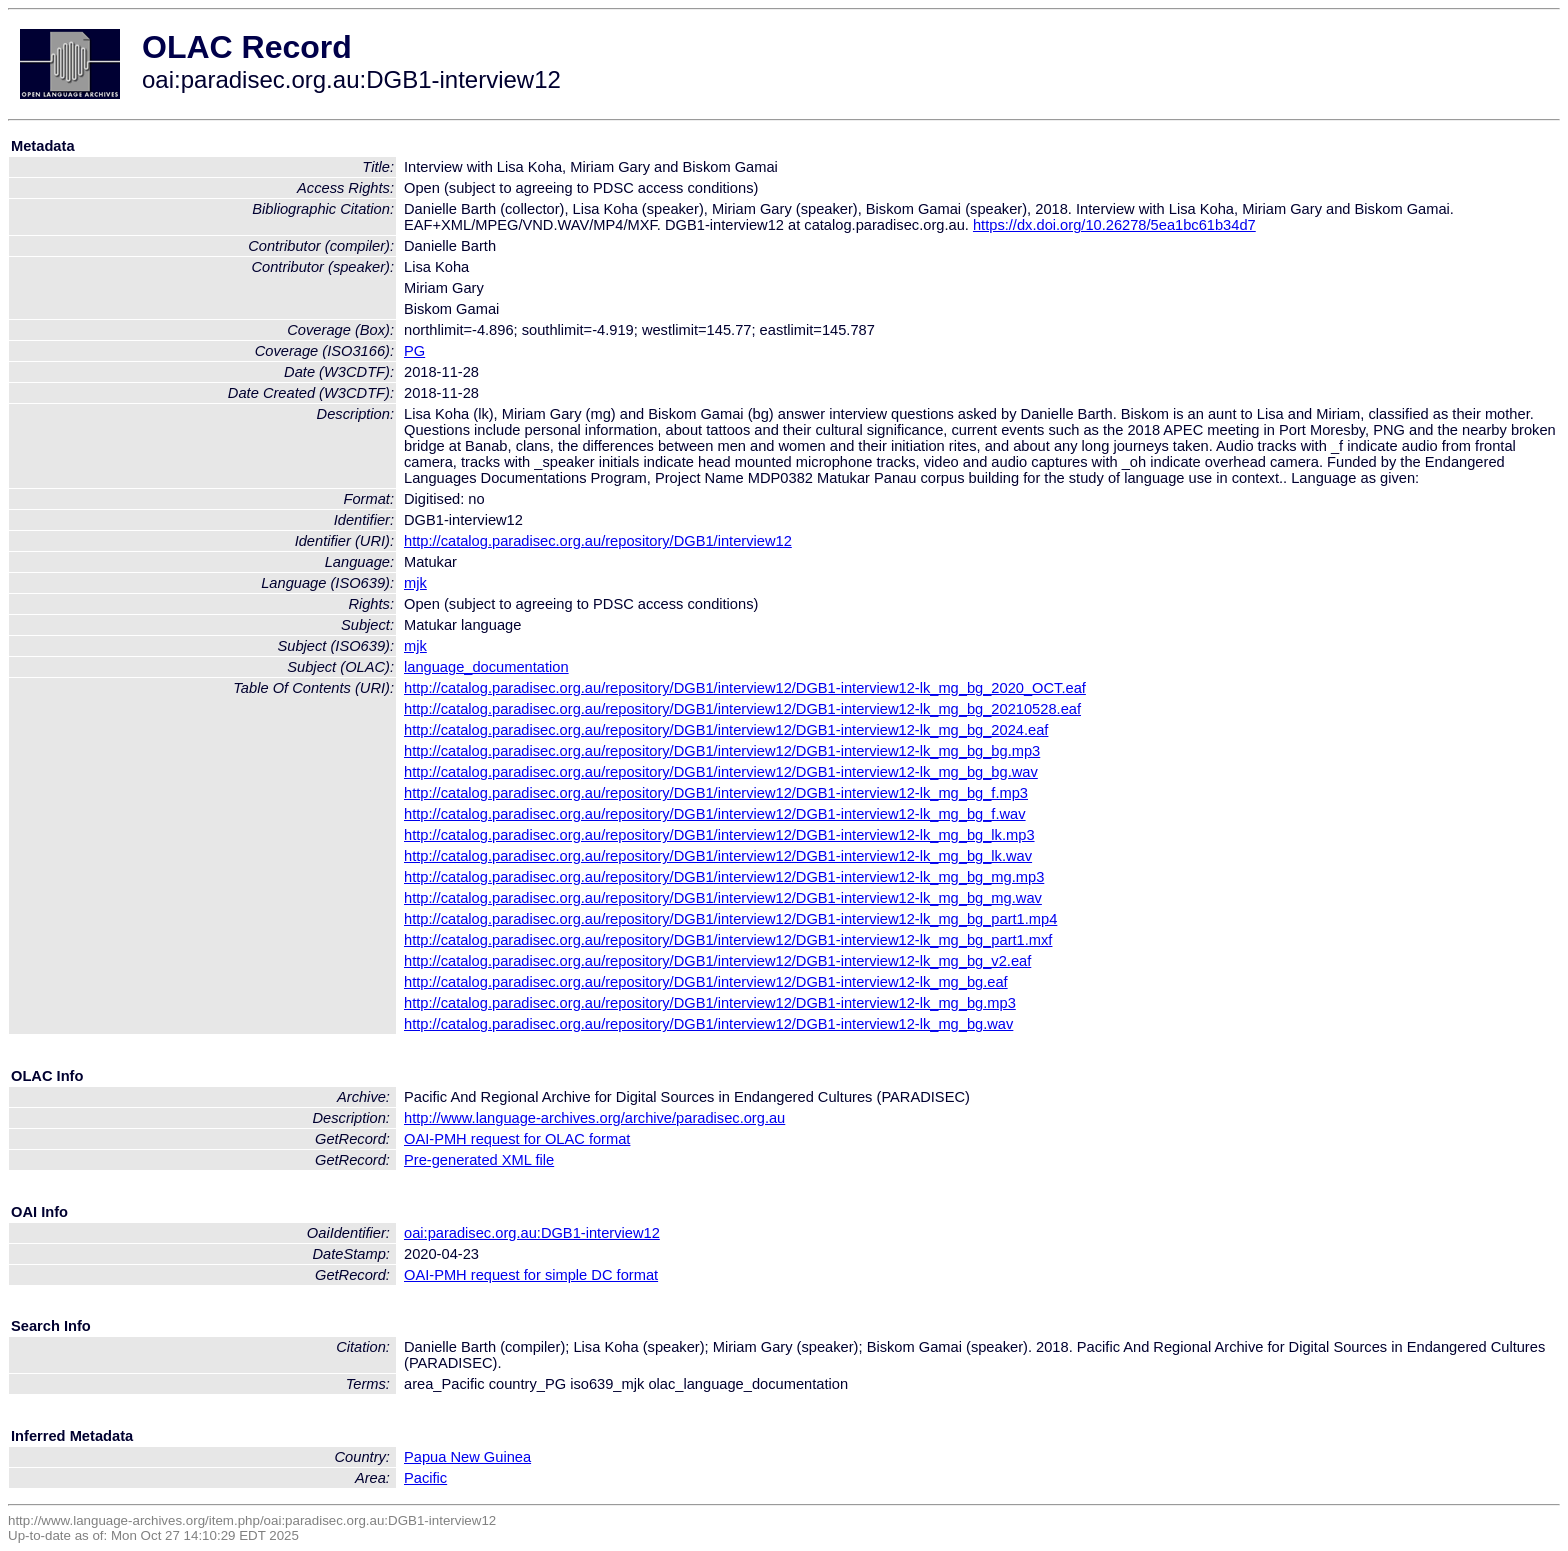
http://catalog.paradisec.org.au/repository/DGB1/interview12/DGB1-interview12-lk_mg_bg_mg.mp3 (724, 877)
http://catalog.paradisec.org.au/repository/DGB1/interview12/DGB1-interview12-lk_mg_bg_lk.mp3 (719, 835)
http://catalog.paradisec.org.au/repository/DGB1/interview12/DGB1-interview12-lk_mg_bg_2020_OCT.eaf (745, 688)
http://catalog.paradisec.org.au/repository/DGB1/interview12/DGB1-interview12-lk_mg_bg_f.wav (715, 814)
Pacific (425, 1478)
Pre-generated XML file (479, 1160)
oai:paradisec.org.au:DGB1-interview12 (532, 1233)
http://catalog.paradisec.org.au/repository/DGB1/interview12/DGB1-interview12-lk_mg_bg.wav (708, 1024)
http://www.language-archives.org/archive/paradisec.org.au (594, 1118)
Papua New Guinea (467, 1457)
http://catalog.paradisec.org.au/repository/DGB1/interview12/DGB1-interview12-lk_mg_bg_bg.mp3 (722, 751)
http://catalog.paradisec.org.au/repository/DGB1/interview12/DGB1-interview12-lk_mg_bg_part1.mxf (728, 940)
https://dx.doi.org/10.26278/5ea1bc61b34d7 (1114, 225)
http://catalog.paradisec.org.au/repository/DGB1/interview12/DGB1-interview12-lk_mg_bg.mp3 (710, 1003)
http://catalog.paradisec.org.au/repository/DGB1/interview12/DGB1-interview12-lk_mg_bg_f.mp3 (716, 793)
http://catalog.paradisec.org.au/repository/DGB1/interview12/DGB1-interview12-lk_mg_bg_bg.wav (721, 772)
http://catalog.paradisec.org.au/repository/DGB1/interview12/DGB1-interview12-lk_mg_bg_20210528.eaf (742, 709)
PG (414, 351)
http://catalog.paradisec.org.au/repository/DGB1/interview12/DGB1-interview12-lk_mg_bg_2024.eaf (726, 730)
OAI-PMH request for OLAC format (517, 1139)
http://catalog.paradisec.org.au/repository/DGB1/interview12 (598, 541)
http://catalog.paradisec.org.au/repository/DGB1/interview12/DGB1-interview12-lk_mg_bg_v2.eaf (717, 961)
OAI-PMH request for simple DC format (531, 1275)
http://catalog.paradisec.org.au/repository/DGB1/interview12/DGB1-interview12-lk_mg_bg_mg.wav (723, 898)
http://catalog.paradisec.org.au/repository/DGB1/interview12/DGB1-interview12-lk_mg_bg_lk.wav (718, 856)
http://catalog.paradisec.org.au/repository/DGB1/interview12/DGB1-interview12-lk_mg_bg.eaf (706, 982)
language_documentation (486, 667)
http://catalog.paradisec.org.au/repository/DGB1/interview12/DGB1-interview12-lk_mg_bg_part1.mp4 (730, 919)
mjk (415, 583)
